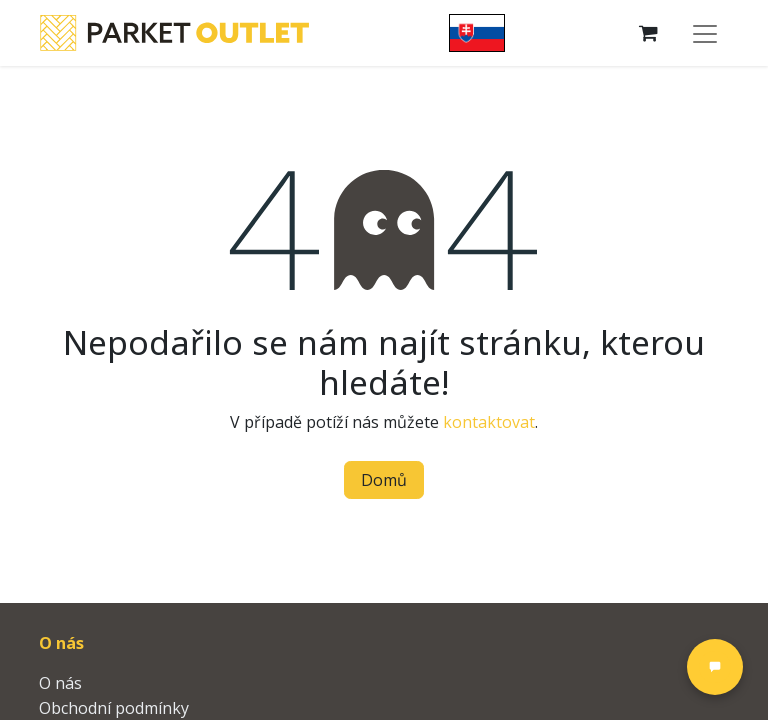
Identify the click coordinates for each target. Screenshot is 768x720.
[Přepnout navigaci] (705, 33)
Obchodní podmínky (114, 708)
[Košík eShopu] (649, 33)
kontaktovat (489, 422)
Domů (384, 480)
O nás (60, 683)
